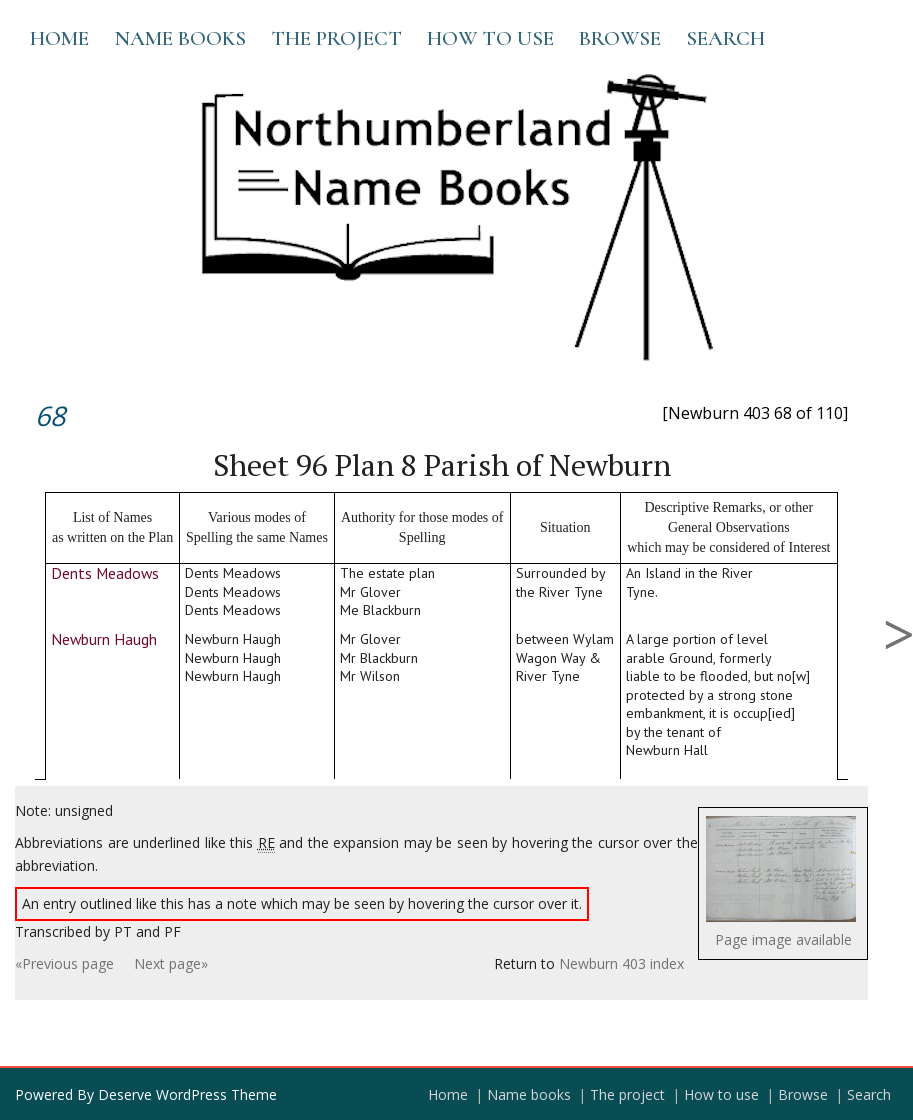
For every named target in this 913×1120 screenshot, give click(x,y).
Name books (180, 38)
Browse (620, 38)
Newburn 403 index (621, 963)
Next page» (171, 963)
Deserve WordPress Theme (187, 1094)
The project (336, 38)
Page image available (783, 939)
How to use (490, 38)
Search (725, 38)
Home (59, 38)
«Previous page (64, 963)
